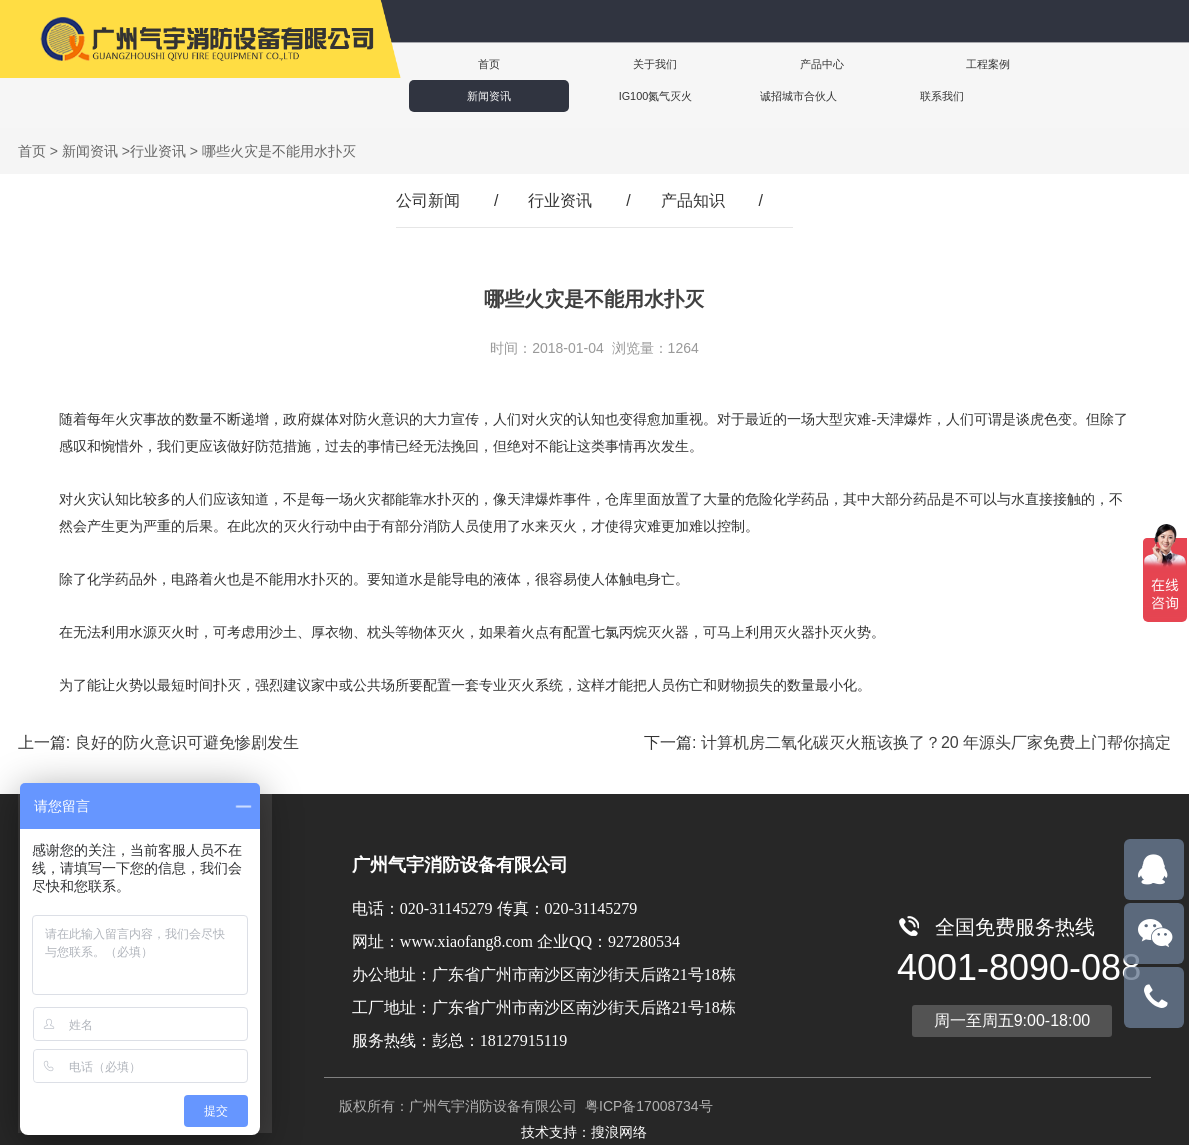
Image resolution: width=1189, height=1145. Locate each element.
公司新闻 (428, 200)
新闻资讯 (953, 63)
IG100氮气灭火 (1075, 63)
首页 (465, 63)
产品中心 (709, 63)
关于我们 (587, 63)
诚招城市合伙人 (469, 95)
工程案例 (831, 63)
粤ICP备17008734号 (647, 1106)
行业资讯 (158, 151)
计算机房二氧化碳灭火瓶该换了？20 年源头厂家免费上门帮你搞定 (936, 742)
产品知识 (693, 200)
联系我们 (595, 95)
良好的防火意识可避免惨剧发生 (187, 742)
